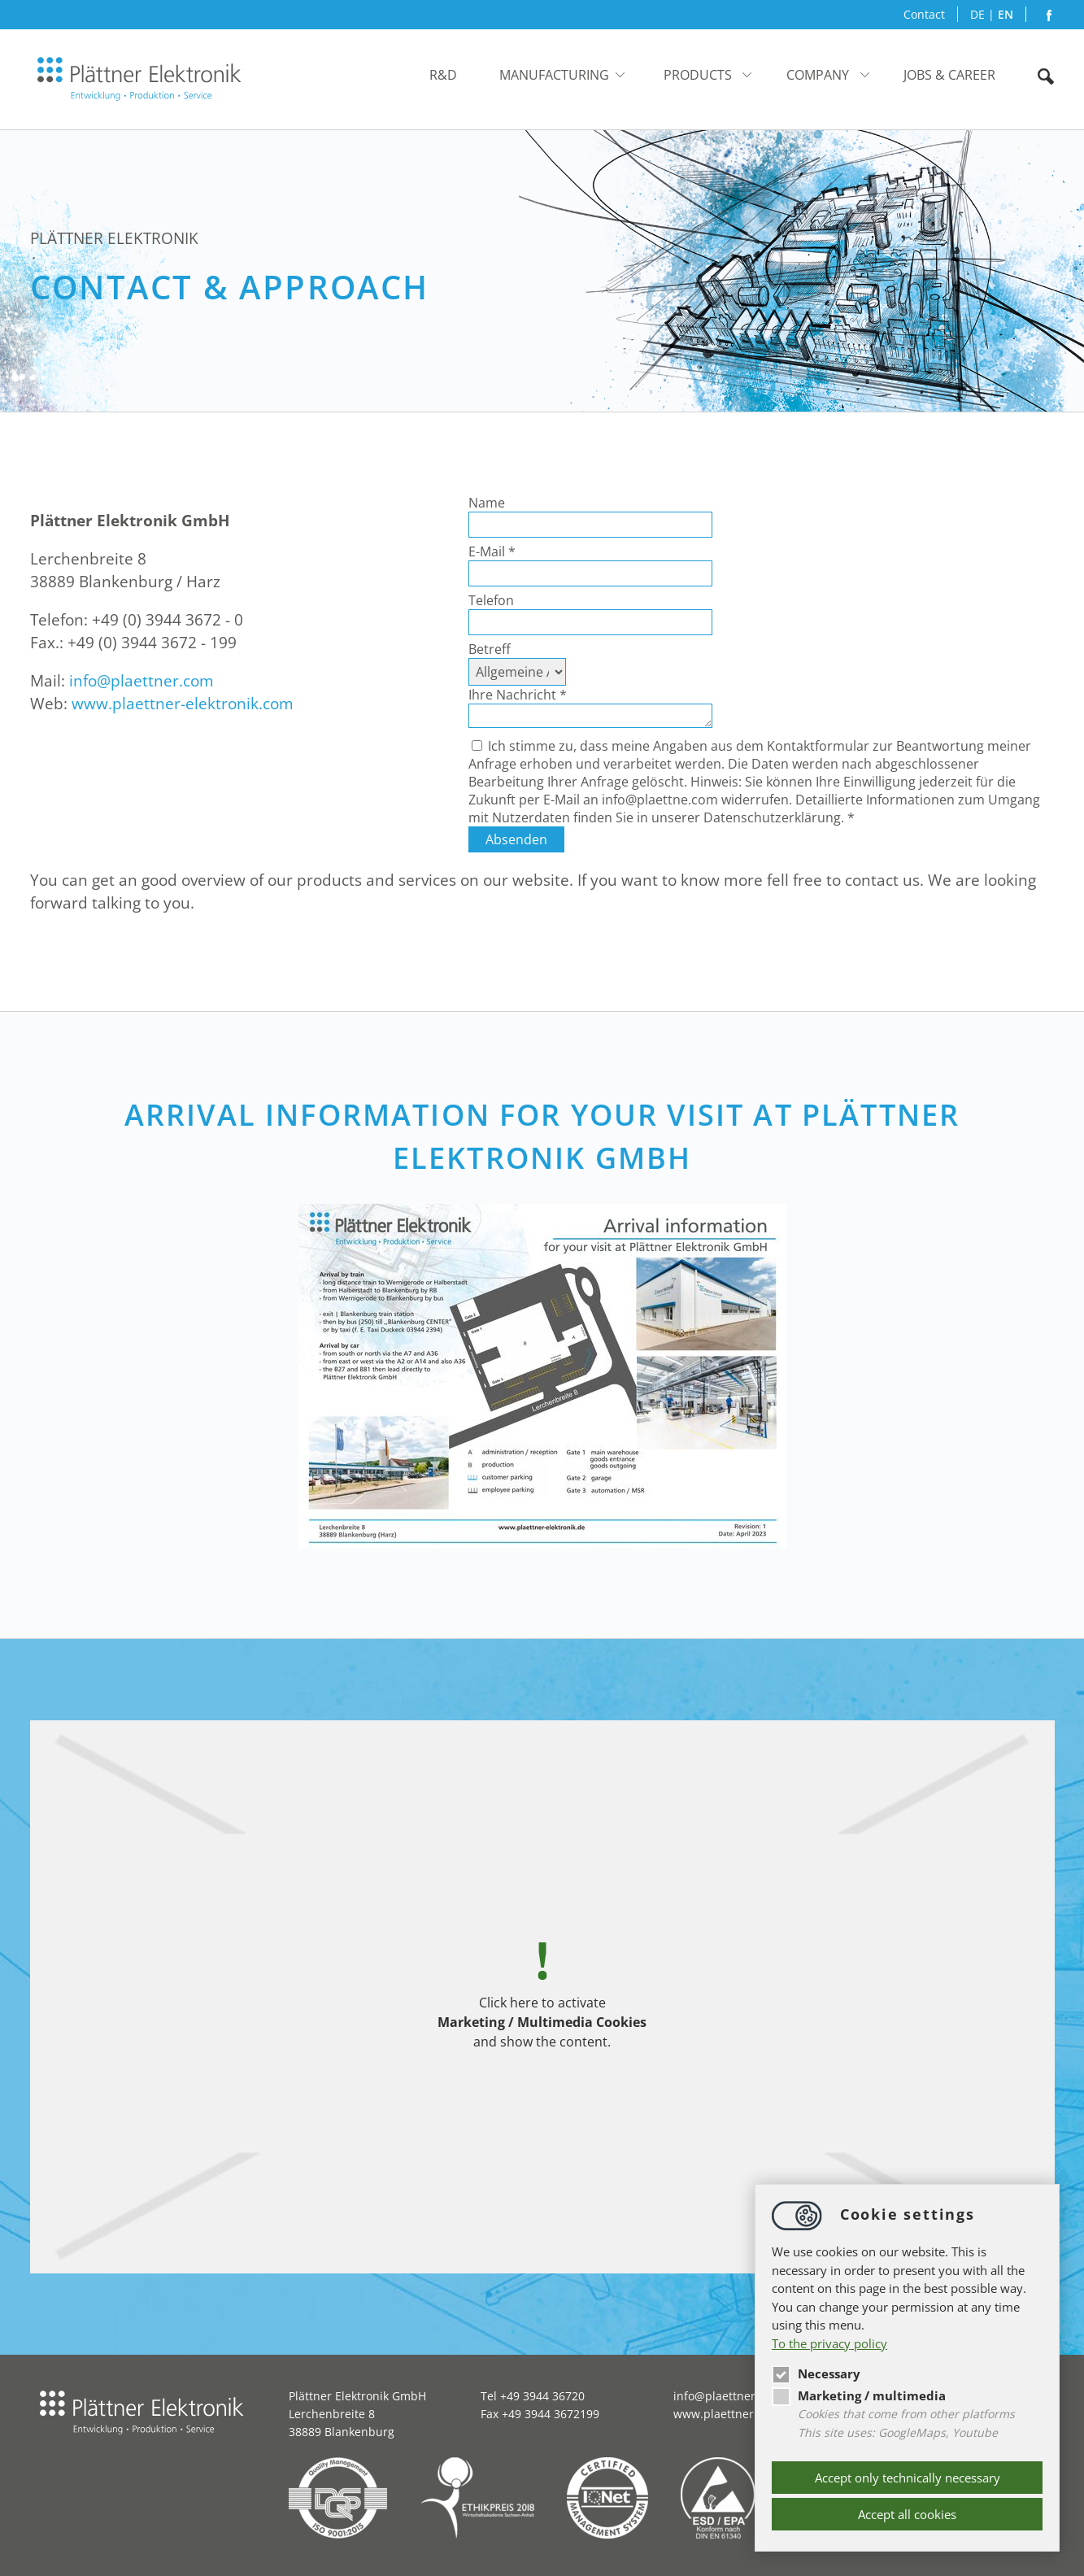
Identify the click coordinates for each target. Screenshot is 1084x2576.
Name (486, 503)
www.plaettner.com (726, 2413)
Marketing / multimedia (859, 2395)
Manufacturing (554, 75)
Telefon (491, 600)
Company (817, 75)
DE (977, 14)
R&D (443, 75)
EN (1005, 14)
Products (698, 75)
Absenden (516, 839)
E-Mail (492, 551)
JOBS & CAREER (949, 75)
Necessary (816, 2373)
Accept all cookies (907, 2514)
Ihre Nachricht (517, 695)
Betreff (489, 649)
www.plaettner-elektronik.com (183, 703)
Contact (924, 14)
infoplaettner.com (141, 680)
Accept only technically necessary (907, 2477)
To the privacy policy (829, 2343)
